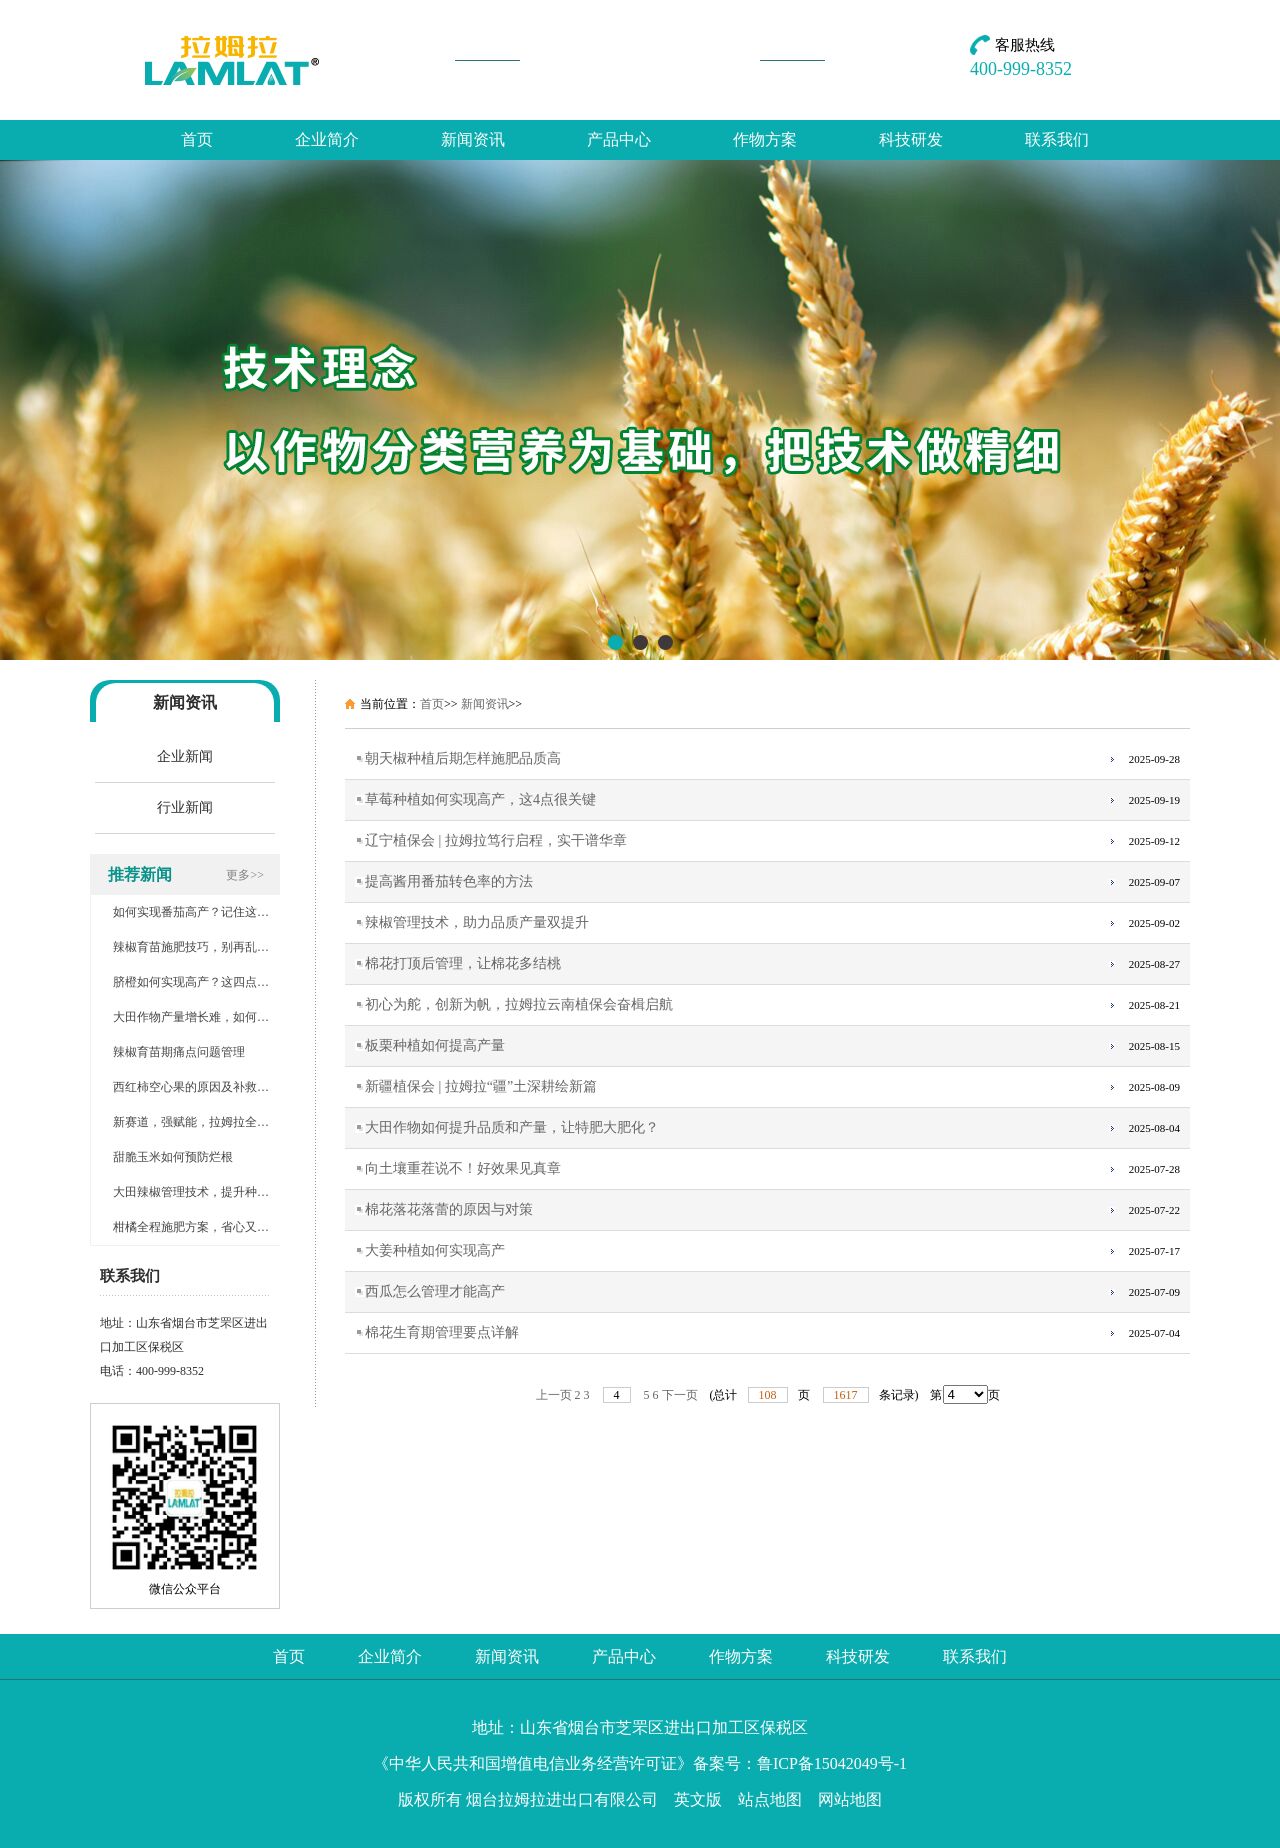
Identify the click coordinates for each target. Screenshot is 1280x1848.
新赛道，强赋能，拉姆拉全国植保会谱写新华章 (239, 1122)
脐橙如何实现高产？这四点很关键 (203, 982)
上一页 (554, 1395)
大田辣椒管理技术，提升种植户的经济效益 (227, 1192)
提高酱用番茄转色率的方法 (449, 881)
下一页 (680, 1395)
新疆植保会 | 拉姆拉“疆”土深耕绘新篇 (481, 1086)
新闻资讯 (473, 139)
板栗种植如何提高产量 (435, 1045)
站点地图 (770, 1799)
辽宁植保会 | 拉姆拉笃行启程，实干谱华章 (496, 840)
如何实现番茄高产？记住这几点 (197, 912)
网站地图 (850, 1799)
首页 (197, 139)
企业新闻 (185, 756)
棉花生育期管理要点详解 (442, 1332)
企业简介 (327, 139)
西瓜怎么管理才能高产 (435, 1291)
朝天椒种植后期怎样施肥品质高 (463, 758)
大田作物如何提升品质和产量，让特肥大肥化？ (512, 1127)
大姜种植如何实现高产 (435, 1250)
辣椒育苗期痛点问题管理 (179, 1052)
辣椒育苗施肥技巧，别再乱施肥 (197, 947)
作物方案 (765, 139)
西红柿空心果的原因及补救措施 (197, 1087)
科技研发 (911, 139)
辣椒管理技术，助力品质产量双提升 (477, 922)
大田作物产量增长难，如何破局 (197, 1017)
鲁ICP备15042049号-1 (832, 1763)
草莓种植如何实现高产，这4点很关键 (480, 799)
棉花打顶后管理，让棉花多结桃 (463, 963)
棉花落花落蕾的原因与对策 (449, 1209)
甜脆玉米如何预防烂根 (173, 1157)
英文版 (698, 1799)
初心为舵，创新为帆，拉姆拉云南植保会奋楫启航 (519, 1004)
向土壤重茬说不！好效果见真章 (463, 1168)
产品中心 (619, 139)
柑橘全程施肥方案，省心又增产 (197, 1227)
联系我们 (1057, 139)
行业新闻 (185, 807)
